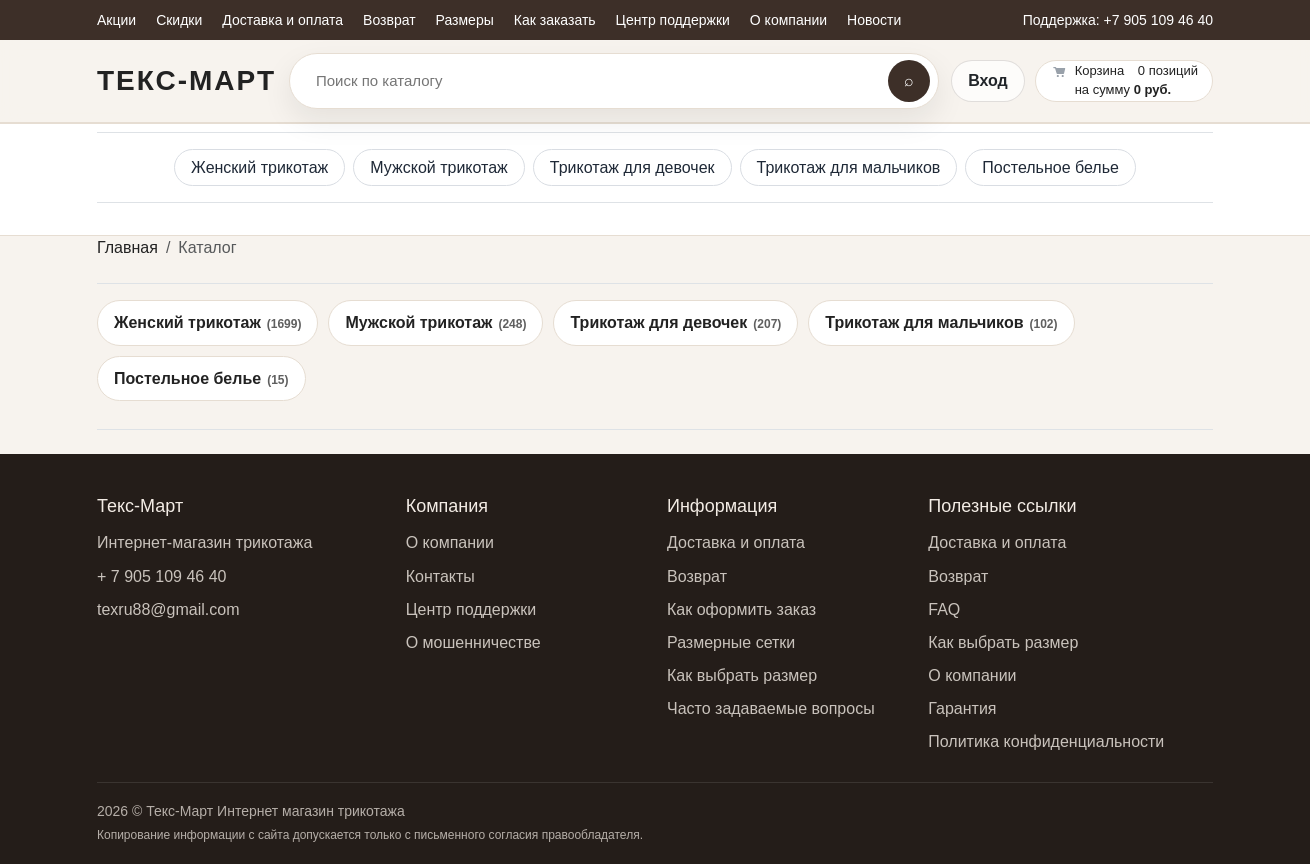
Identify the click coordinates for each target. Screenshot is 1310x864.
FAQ (944, 609)
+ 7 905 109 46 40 (161, 576)
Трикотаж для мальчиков (849, 167)
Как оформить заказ (741, 609)
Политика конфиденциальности (1046, 741)
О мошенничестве (473, 642)
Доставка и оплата (736, 542)
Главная (127, 247)
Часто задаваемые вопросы (771, 708)
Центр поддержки (471, 609)
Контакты (440, 576)
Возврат (697, 576)
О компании (450, 542)
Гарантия (962, 708)
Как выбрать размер (742, 675)
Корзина (1100, 70)
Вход (988, 80)
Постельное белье (1050, 167)
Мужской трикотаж (439, 167)
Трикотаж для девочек (632, 167)
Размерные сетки (731, 642)
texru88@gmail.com (168, 609)
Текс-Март (186, 80)
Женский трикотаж (259, 167)
